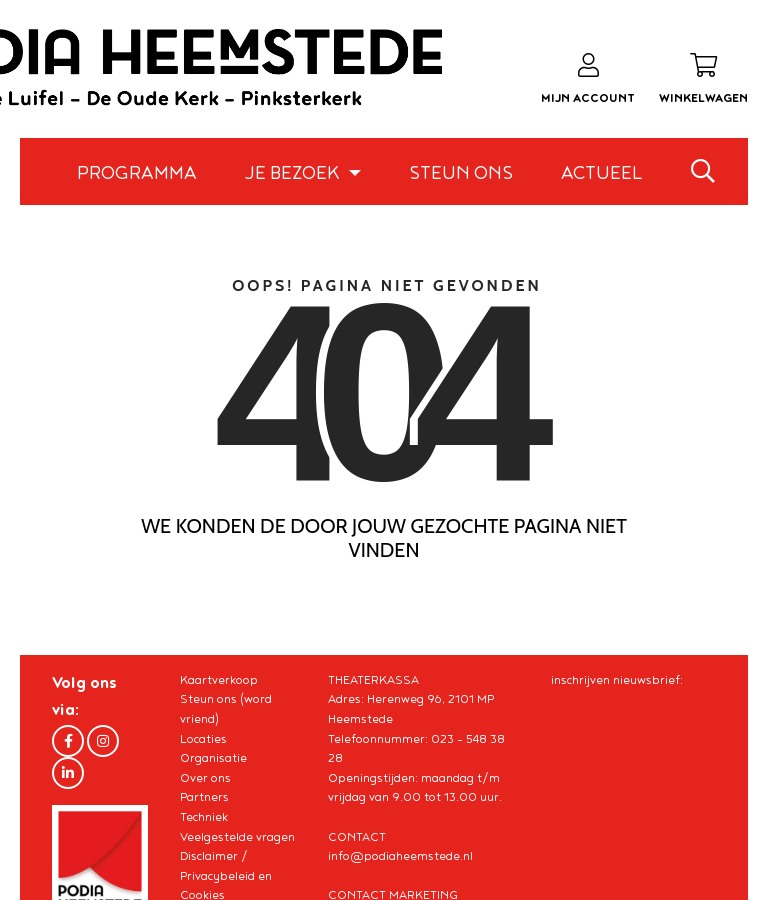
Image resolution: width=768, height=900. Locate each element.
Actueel (602, 173)
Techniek (204, 817)
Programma (137, 173)
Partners (204, 797)
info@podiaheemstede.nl (400, 856)
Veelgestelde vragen (237, 837)
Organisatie (213, 758)
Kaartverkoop (219, 680)
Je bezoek (294, 173)
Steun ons (461, 173)
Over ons (205, 778)
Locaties (203, 739)
